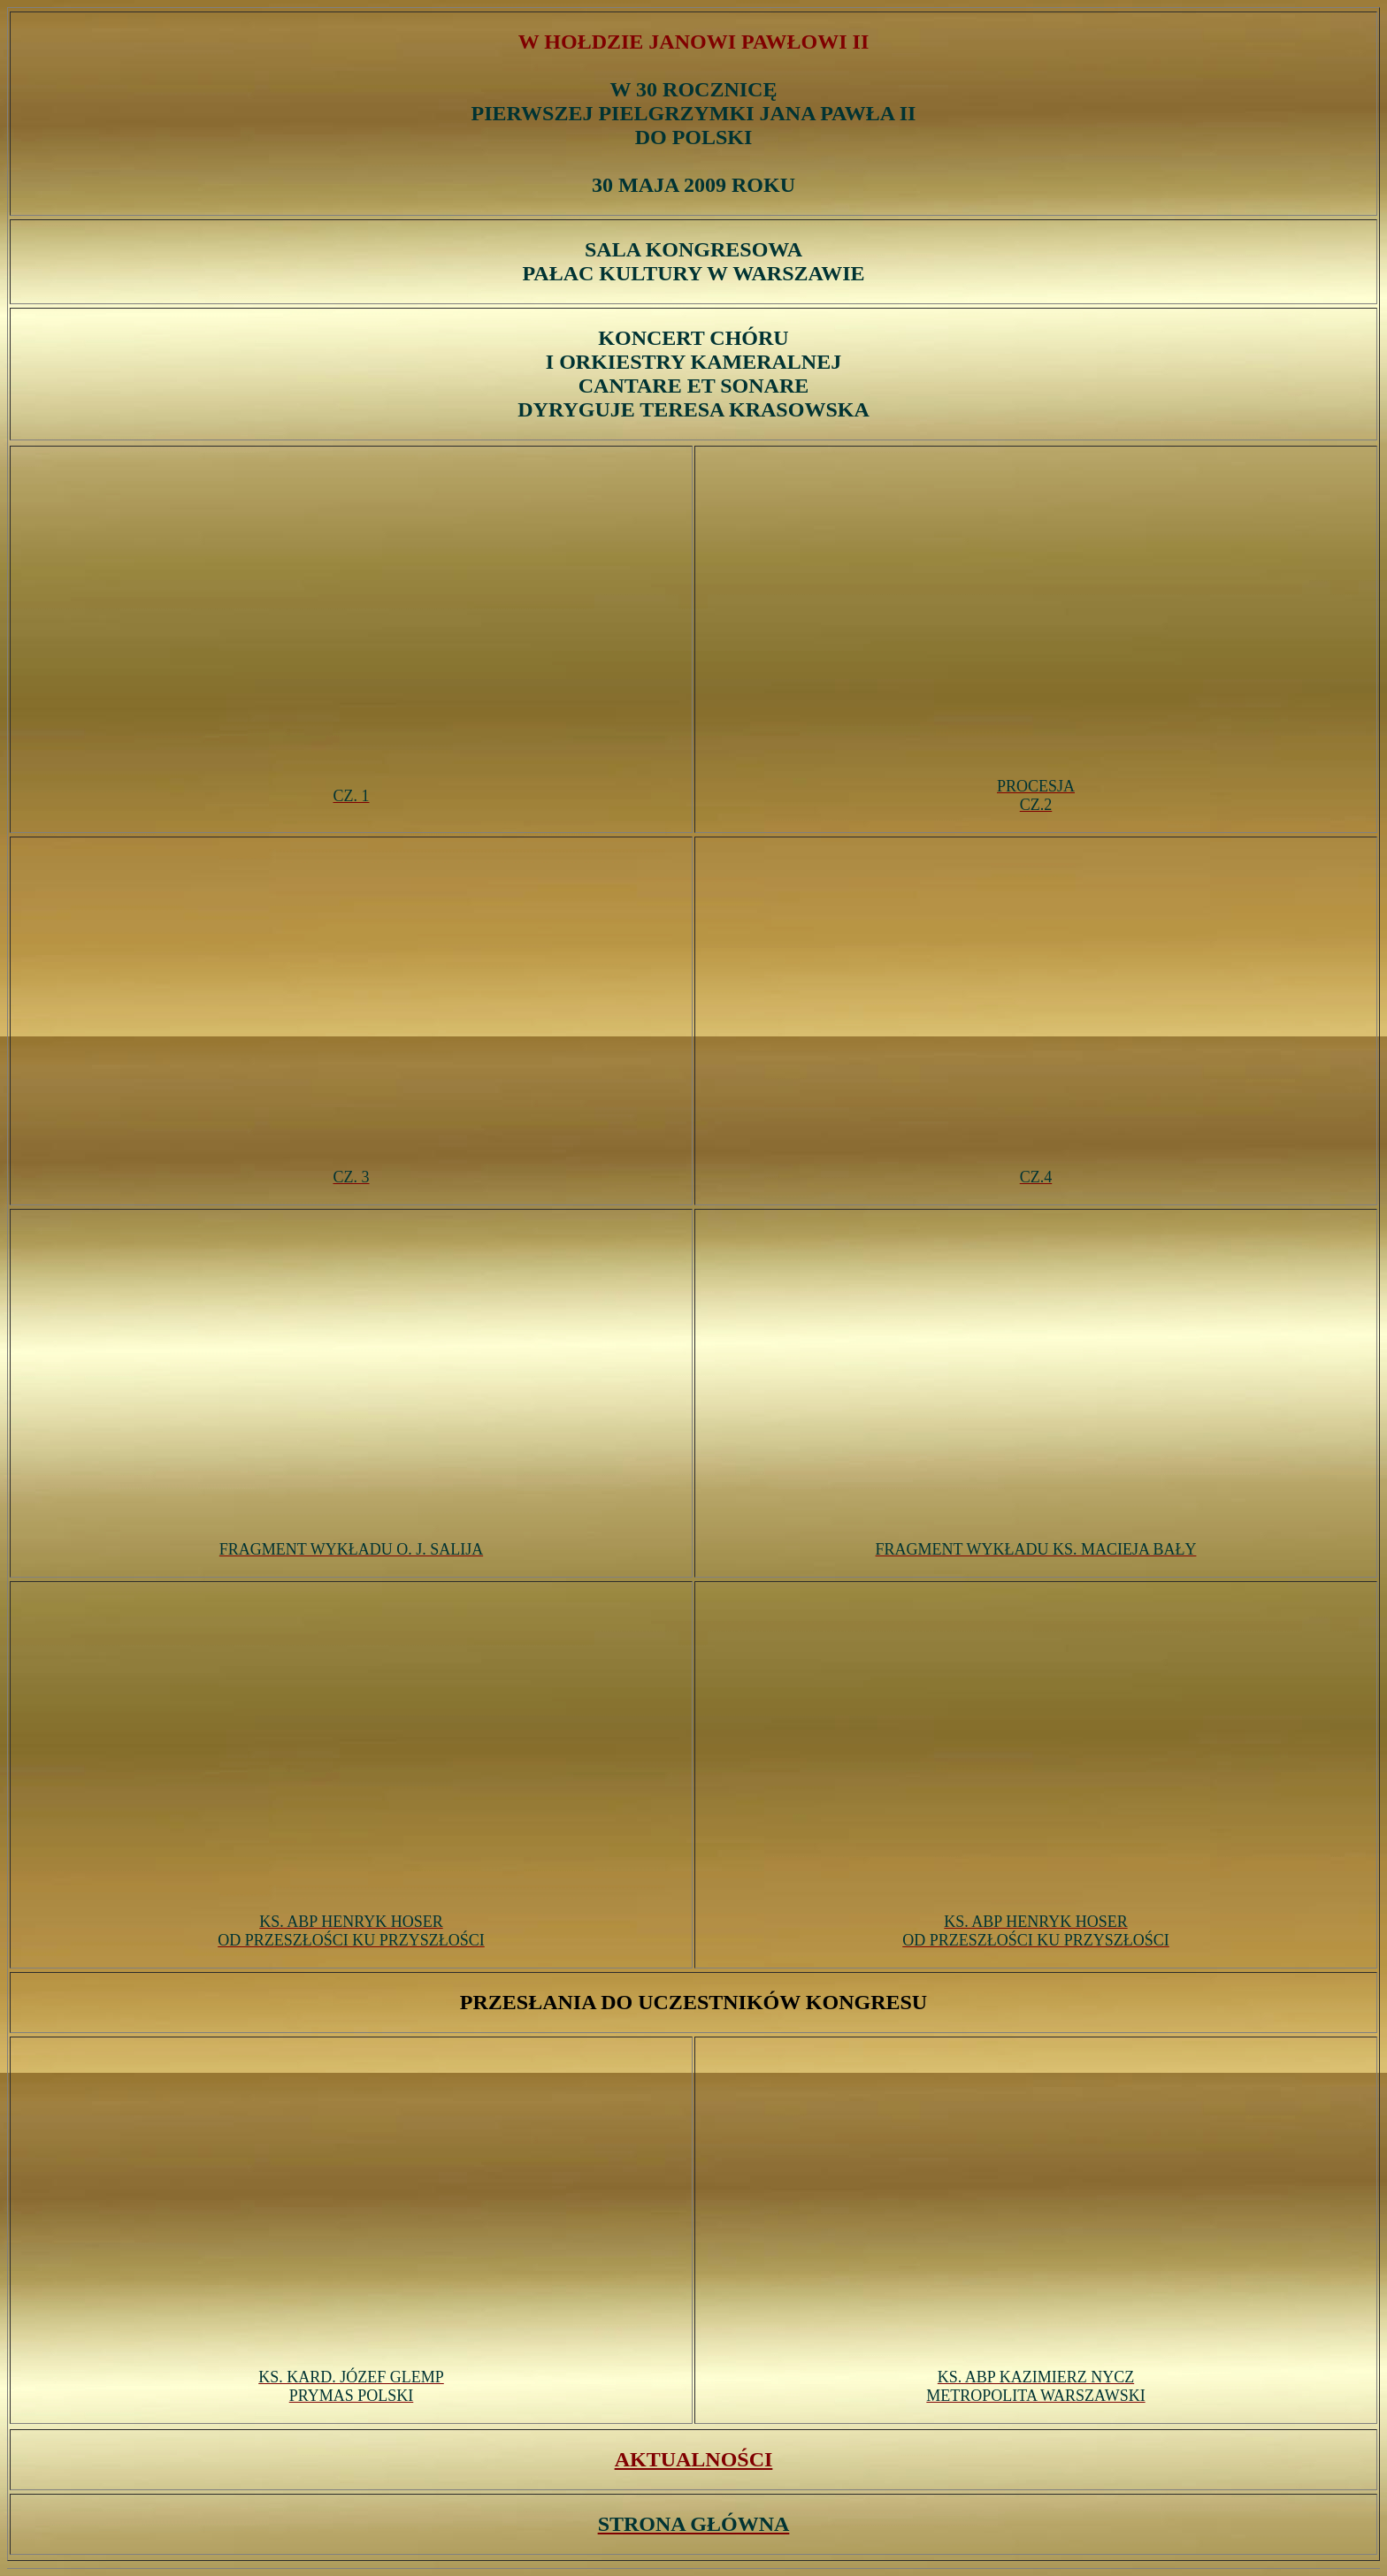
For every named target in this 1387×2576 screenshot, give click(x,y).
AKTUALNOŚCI (694, 2459)
